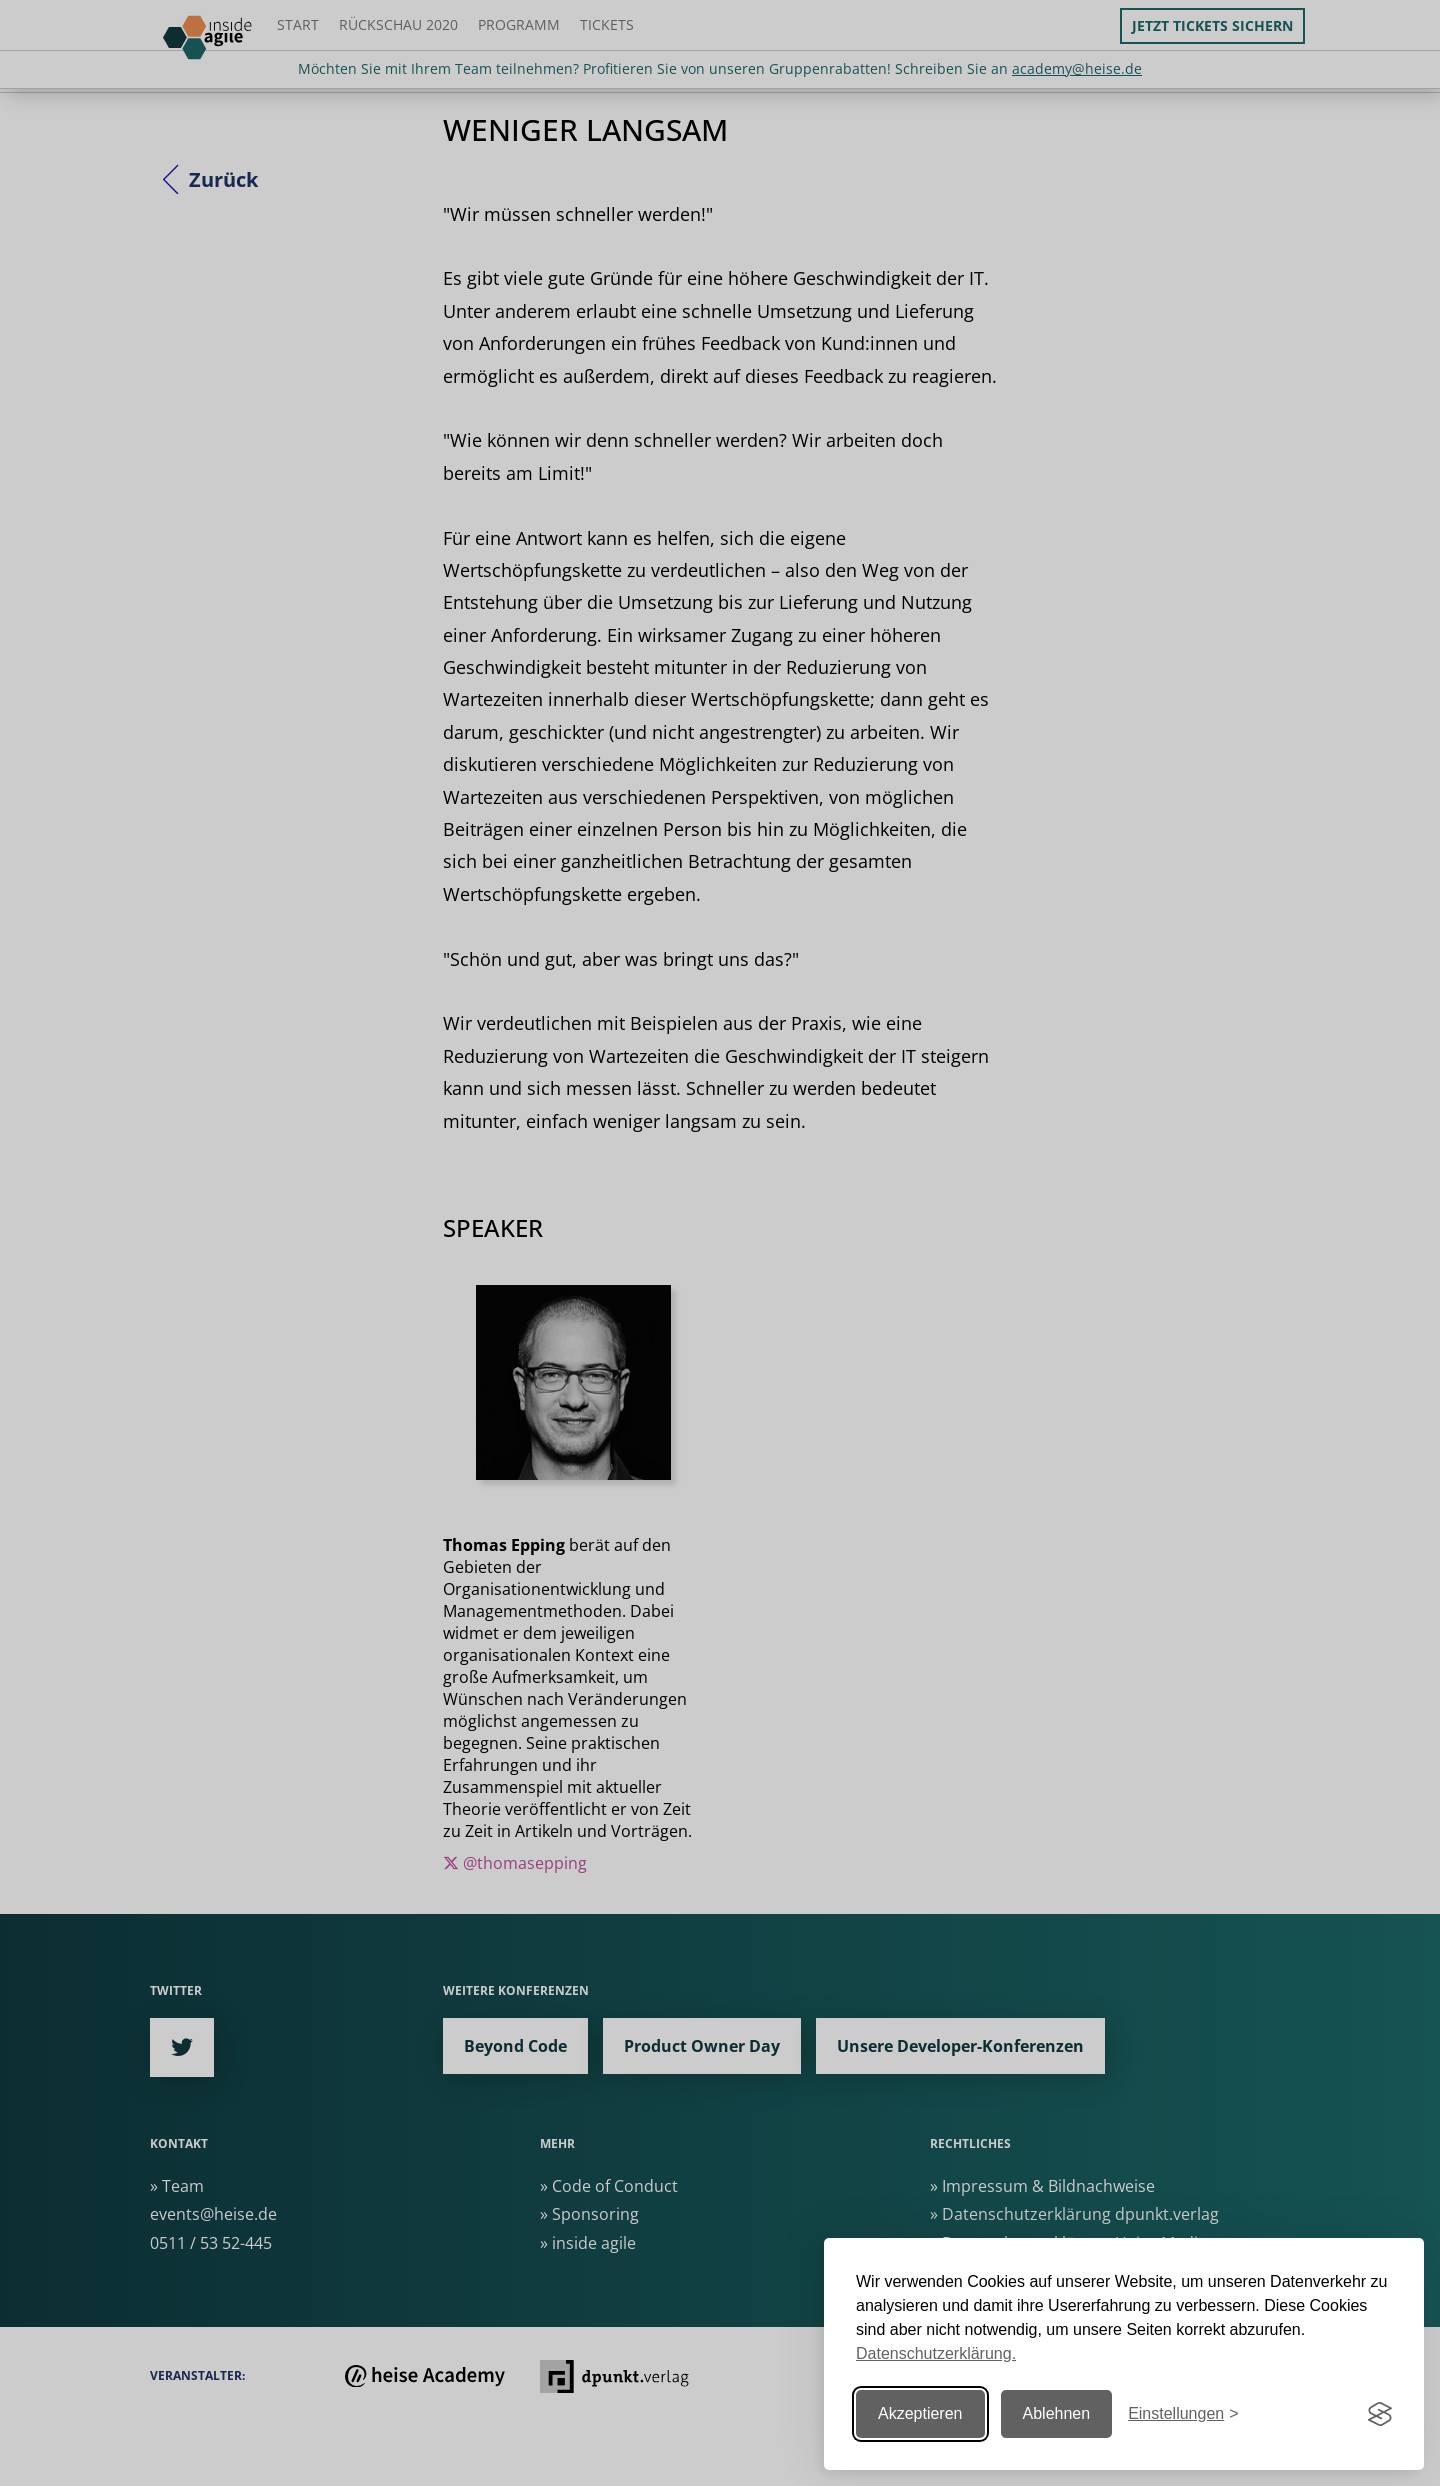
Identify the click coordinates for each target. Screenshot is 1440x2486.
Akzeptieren (920, 2413)
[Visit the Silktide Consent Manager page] (1380, 2414)
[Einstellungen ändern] (1183, 2414)
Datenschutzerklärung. (936, 2353)
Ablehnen (1057, 2413)
